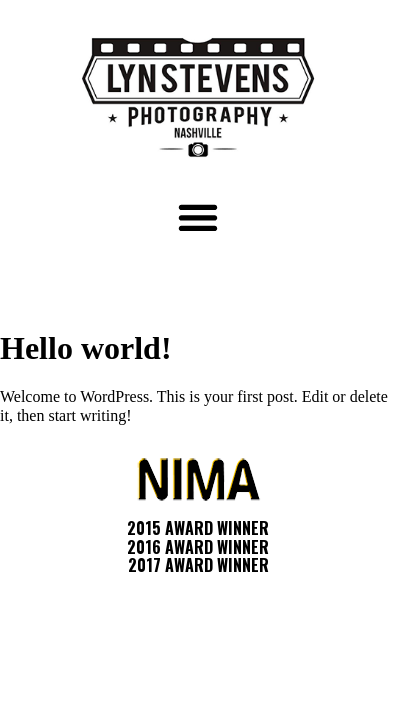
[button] (198, 217)
